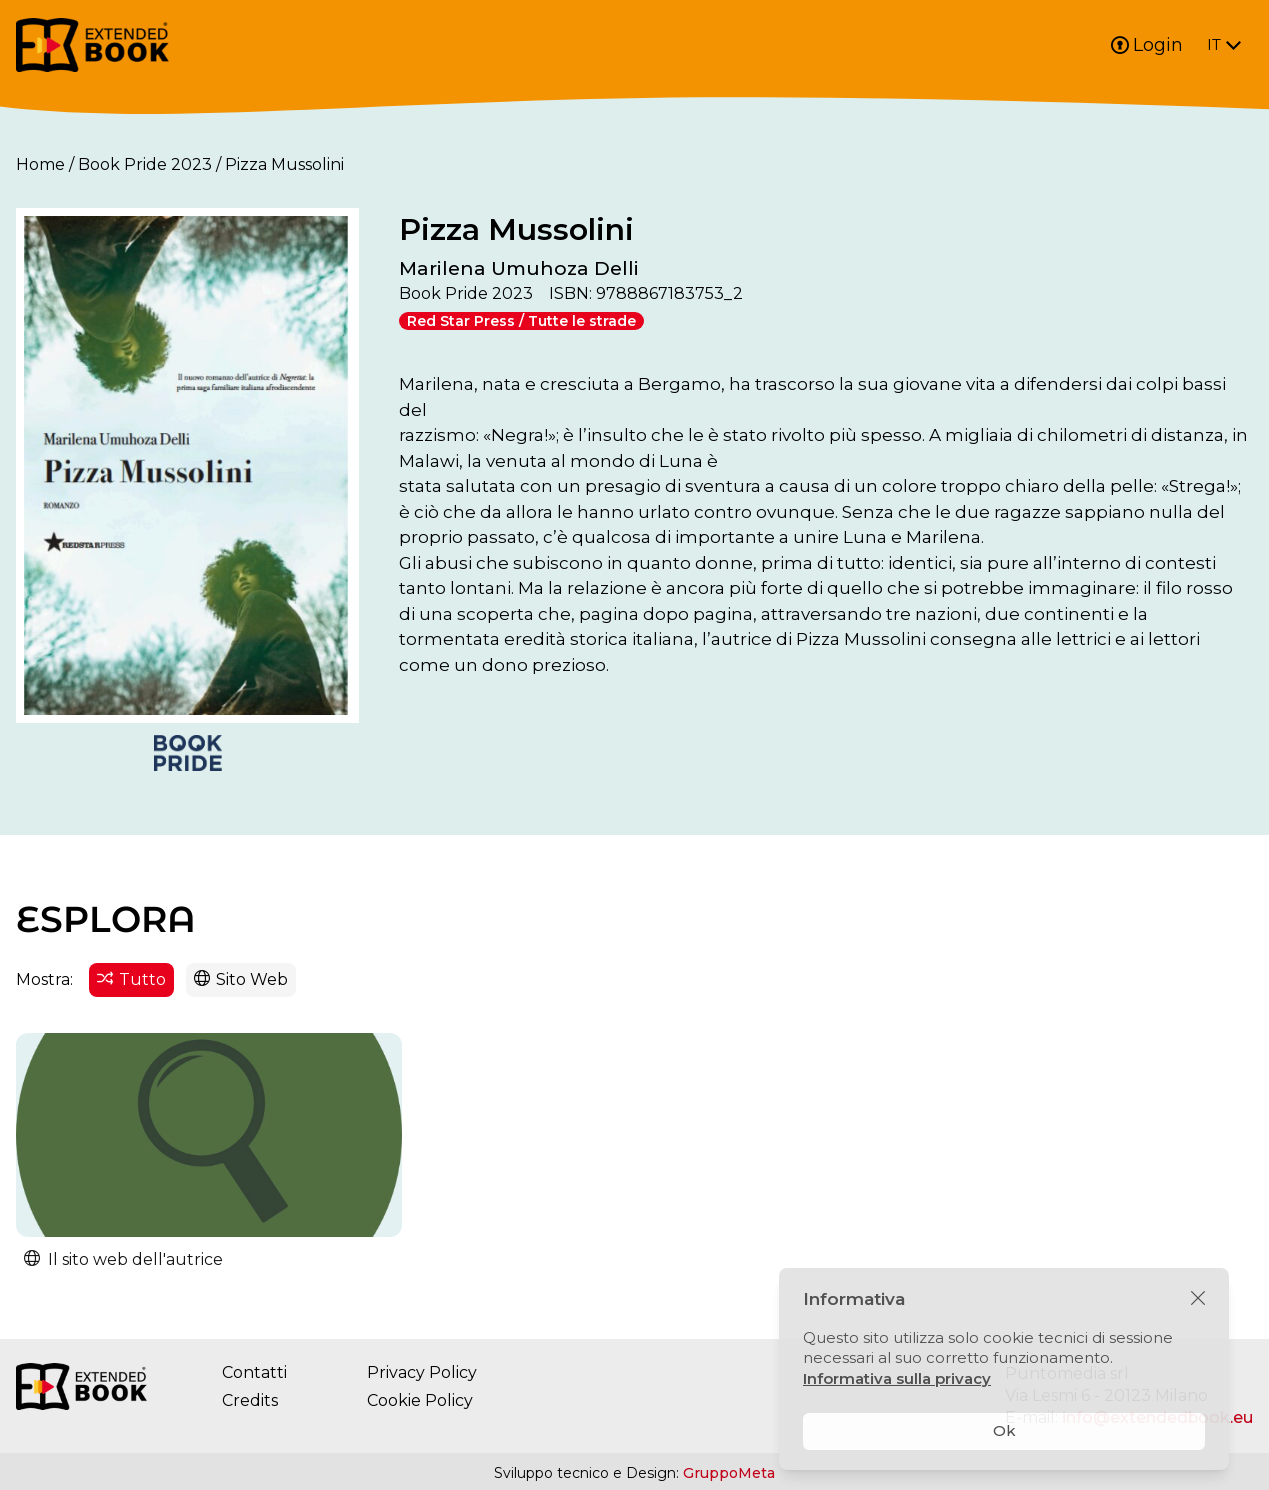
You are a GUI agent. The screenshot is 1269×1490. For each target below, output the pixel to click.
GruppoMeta (729, 1474)
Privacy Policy (422, 1373)
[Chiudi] (1198, 1299)
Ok (1004, 1430)
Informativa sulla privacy (897, 1378)
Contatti (254, 1373)
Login (1147, 45)
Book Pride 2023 (145, 164)
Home (40, 164)
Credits (250, 1401)
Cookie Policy (420, 1401)
